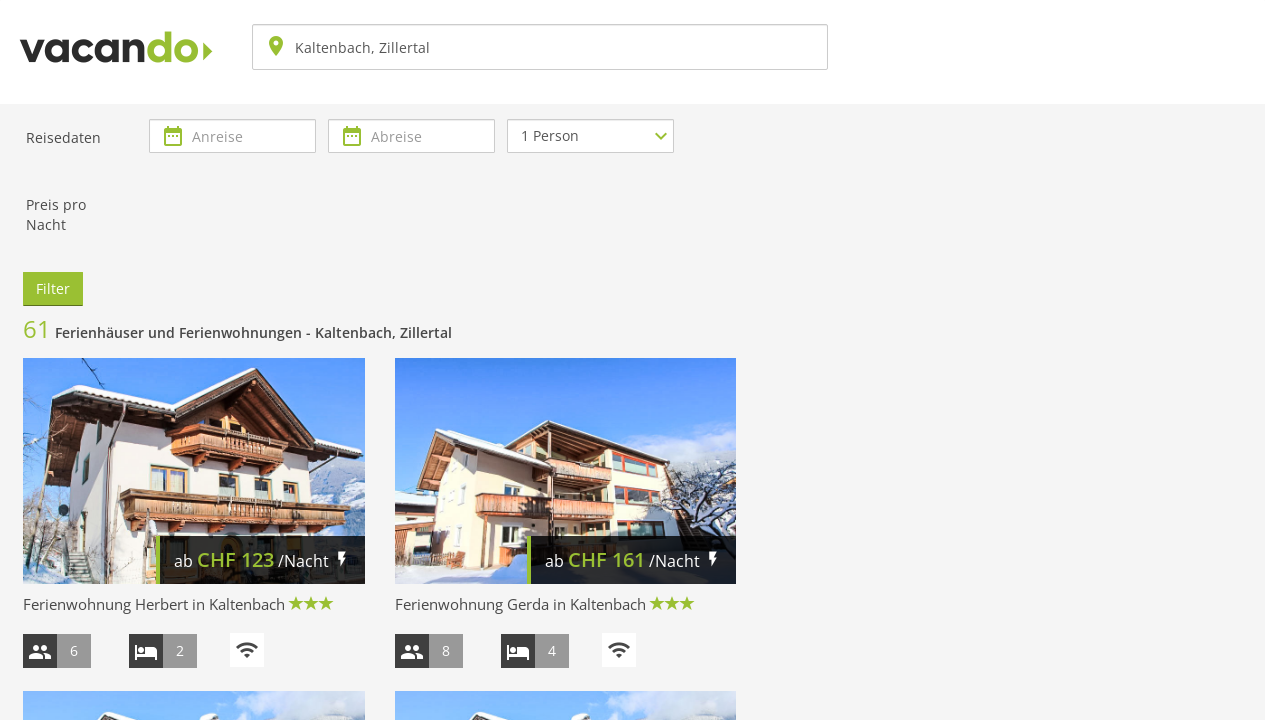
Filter (53, 288)
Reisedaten (63, 137)
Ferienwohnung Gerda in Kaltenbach (520, 604)
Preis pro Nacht (56, 214)
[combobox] (540, 47)
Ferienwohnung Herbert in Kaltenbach (154, 604)
